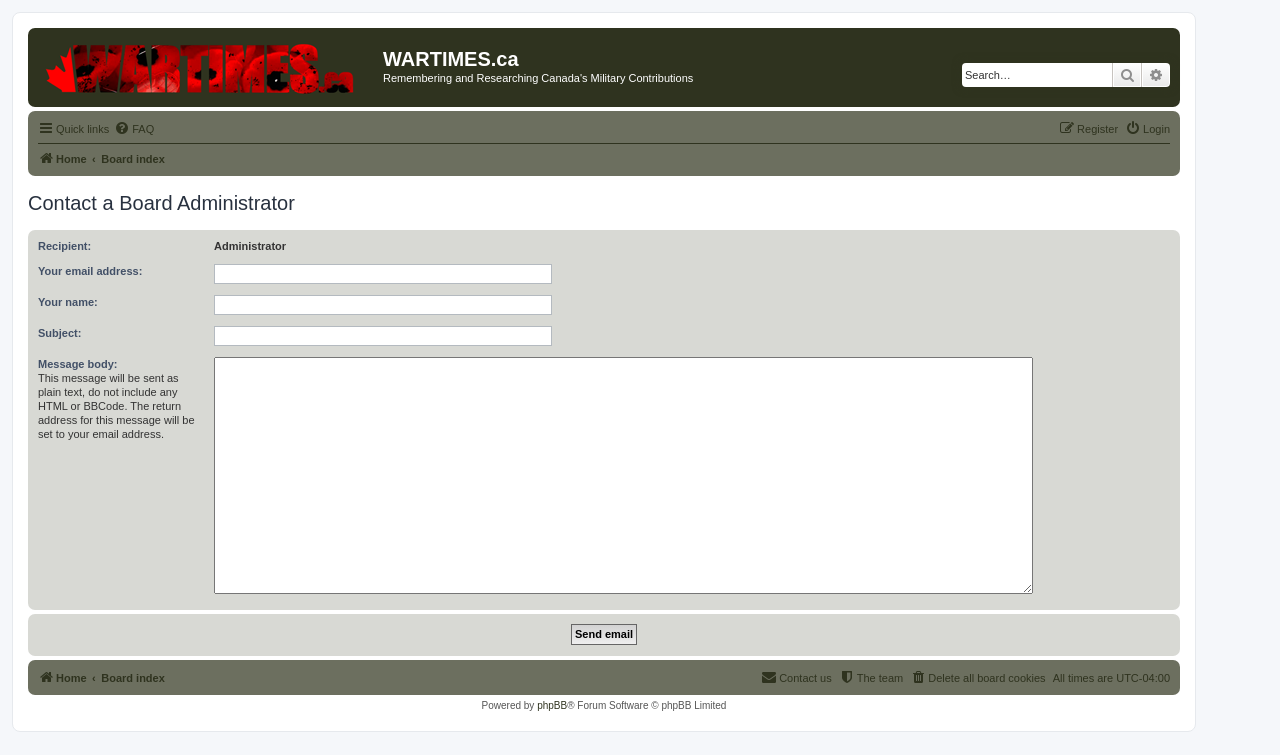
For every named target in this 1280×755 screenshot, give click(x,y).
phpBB (552, 705)
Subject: (59, 333)
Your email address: (90, 271)
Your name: (68, 302)
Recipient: (64, 246)
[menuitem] (134, 129)
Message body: (77, 364)
